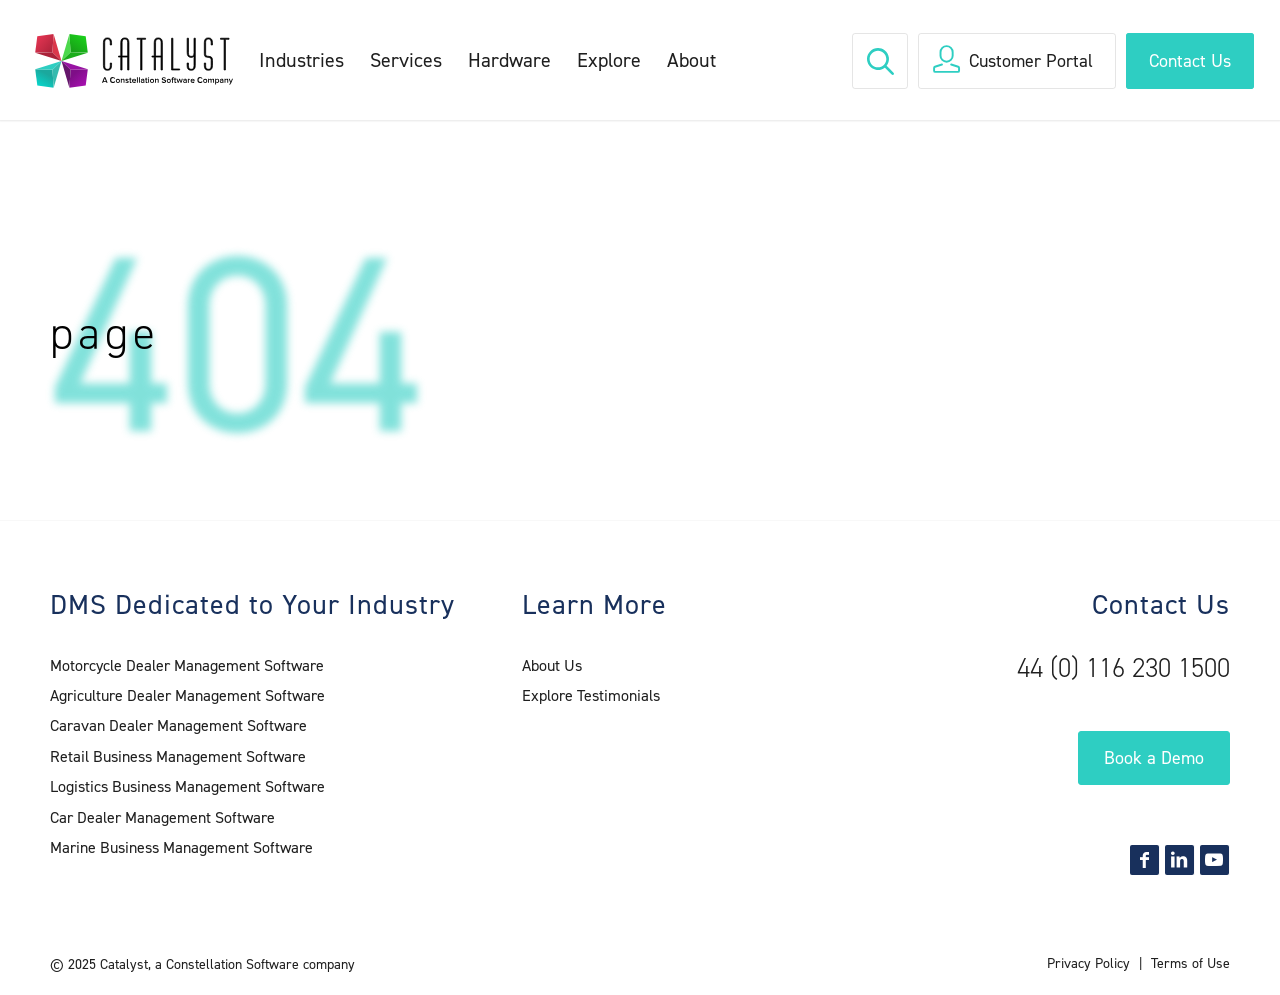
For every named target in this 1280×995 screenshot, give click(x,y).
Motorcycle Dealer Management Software (187, 665)
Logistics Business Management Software (187, 786)
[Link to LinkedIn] (1179, 860)
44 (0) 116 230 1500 (1123, 668)
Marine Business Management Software (181, 847)
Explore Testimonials (591, 695)
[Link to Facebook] (1144, 860)
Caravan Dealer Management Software (178, 725)
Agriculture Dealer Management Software (187, 695)
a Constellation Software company (255, 964)
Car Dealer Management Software (162, 817)
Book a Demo (1154, 758)
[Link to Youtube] (1214, 860)
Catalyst (124, 964)
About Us (552, 665)
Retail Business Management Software (178, 756)
